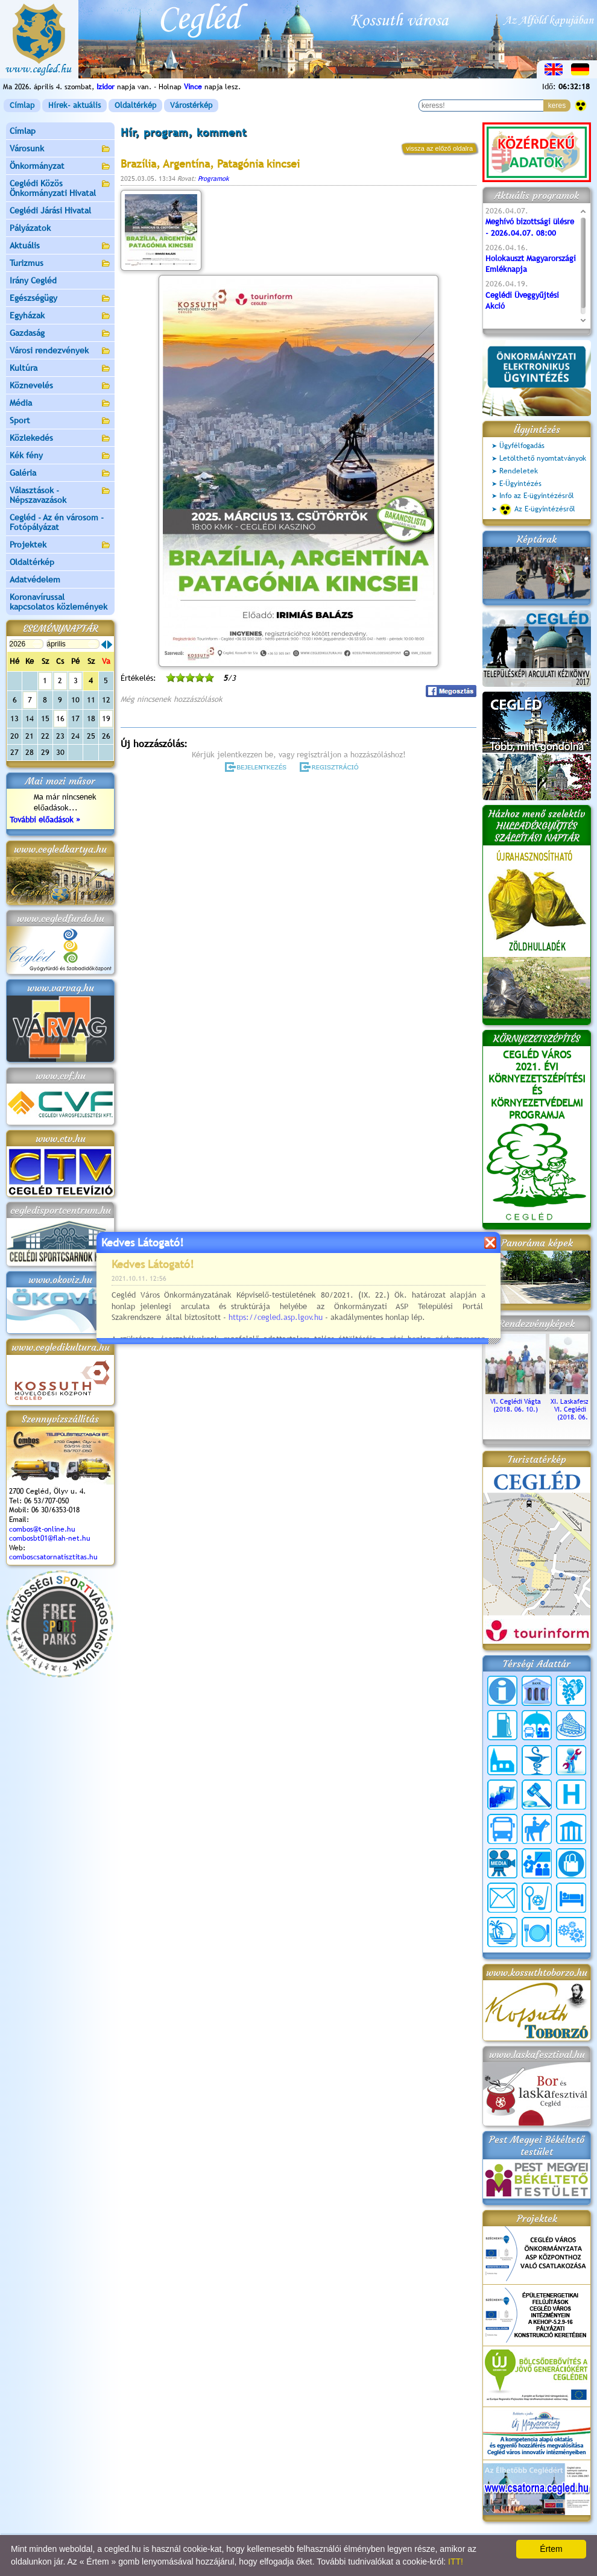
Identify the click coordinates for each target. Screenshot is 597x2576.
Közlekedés (60, 438)
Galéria (60, 473)
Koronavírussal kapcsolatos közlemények (58, 601)
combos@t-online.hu (42, 1529)
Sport (60, 421)
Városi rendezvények (60, 351)
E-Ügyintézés (520, 483)
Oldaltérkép (135, 105)
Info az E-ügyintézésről (536, 495)
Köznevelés (60, 386)
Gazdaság (60, 333)
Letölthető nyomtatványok (542, 458)
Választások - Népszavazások (60, 495)
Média (60, 403)
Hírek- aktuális (74, 105)
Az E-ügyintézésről (537, 510)
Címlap (22, 105)
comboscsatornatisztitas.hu (53, 1557)
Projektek (60, 545)
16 (60, 718)
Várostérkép (191, 105)
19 (106, 718)
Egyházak (60, 316)
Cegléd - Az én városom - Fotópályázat (57, 522)
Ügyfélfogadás (522, 445)
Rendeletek (518, 471)
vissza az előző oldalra (439, 148)
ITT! (455, 2561)
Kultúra (60, 368)
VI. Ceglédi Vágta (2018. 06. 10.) (515, 1401)
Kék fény (60, 456)
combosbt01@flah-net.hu (49, 1538)
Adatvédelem (35, 579)
